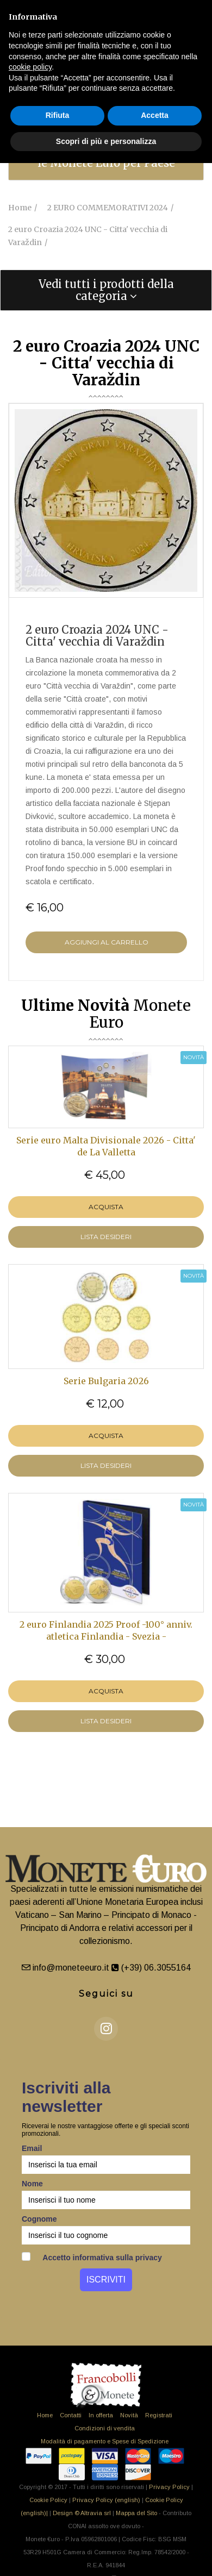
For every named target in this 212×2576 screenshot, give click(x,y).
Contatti (71, 2415)
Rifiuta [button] (58, 115)
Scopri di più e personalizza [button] (106, 141)
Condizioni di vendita (104, 2428)
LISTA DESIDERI (106, 1237)
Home (45, 2415)
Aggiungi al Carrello (106, 942)
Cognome (39, 2219)
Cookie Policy (48, 2500)
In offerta (101, 2415)
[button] (106, 290)
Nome (32, 2183)
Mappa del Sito (136, 2513)
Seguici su (106, 1994)
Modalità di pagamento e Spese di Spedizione (105, 2441)
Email (32, 2148)
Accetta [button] (155, 115)
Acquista (106, 1207)
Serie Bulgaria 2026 (106, 1380)
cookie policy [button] (30, 66)
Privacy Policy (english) (106, 2500)
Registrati (158, 2415)
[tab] (106, 290)
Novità (129, 2415)
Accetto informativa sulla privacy (92, 2257)
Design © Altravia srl (82, 2513)
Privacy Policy (169, 2487)
